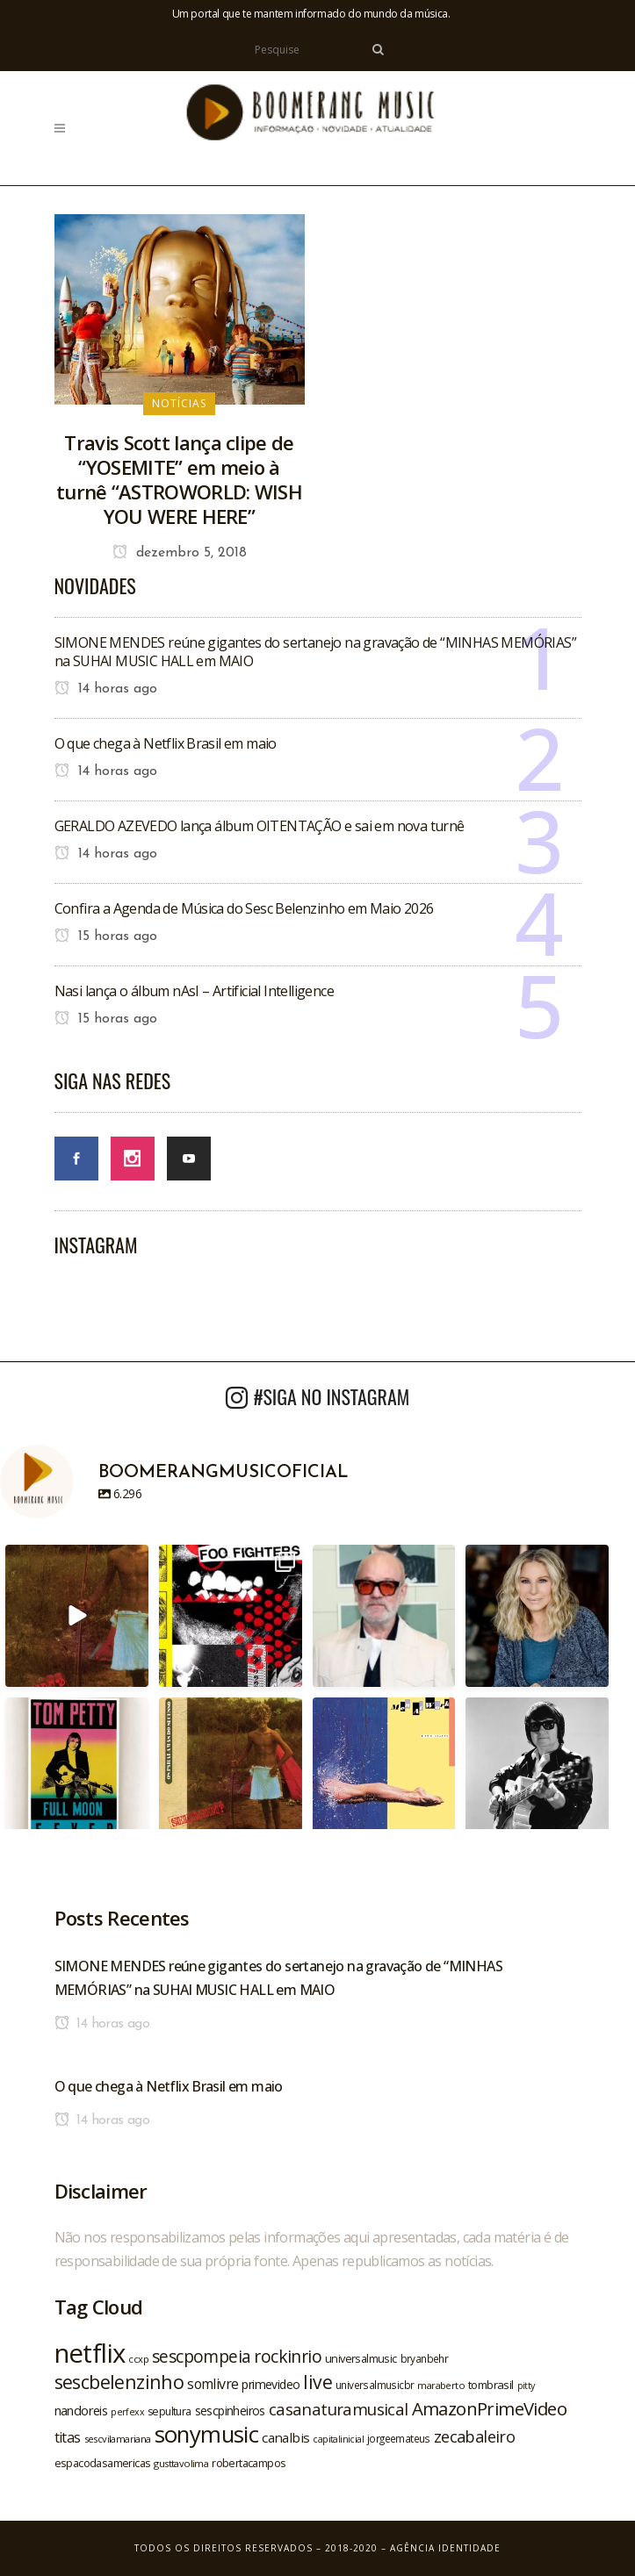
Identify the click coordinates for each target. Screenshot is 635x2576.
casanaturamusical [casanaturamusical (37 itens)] (338, 2409)
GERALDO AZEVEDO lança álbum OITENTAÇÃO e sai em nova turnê (259, 826)
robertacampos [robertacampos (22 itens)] (248, 2463)
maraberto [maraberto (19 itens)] (441, 2385)
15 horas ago (105, 936)
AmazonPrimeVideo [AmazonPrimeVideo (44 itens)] (489, 2408)
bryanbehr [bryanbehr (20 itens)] (424, 2358)
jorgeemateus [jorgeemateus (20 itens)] (398, 2438)
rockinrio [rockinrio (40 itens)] (287, 2356)
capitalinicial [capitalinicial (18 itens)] (338, 2439)
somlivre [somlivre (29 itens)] (212, 2383)
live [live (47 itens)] (317, 2381)
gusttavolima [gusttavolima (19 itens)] (181, 2463)
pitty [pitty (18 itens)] (526, 2385)
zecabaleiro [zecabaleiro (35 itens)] (474, 2436)
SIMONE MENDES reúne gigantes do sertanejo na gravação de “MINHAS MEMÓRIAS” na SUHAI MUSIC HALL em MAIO (315, 652)
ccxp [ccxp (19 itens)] (138, 2358)
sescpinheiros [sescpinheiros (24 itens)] (230, 2410)
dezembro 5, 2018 (179, 553)
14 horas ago (105, 689)
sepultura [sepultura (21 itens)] (169, 2411)
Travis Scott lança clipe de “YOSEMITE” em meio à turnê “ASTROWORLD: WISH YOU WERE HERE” (179, 479)
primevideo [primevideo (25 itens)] (270, 2384)
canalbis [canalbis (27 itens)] (285, 2437)
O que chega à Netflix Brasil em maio (165, 743)
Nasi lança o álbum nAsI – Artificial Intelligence (194, 991)
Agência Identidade (445, 2548)
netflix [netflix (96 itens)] (90, 2353)
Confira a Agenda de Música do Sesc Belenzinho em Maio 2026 (244, 908)
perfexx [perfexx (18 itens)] (127, 2412)
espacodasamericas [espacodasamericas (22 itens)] (102, 2463)
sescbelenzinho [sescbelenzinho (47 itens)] (119, 2381)
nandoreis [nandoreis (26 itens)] (81, 2410)
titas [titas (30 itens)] (67, 2437)
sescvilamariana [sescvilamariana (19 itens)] (117, 2438)
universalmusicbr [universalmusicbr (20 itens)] (375, 2385)
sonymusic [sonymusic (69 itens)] (207, 2434)
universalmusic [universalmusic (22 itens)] (361, 2358)
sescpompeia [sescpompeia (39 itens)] (201, 2356)
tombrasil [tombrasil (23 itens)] (491, 2385)
